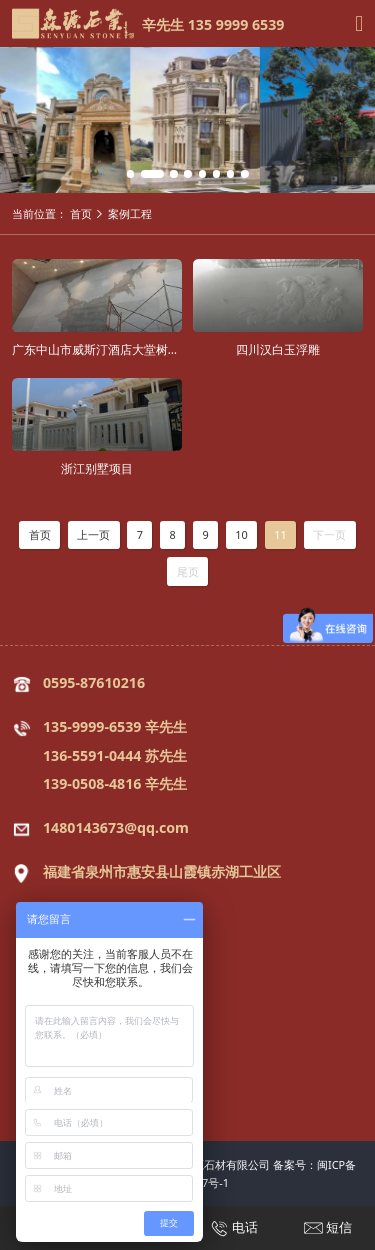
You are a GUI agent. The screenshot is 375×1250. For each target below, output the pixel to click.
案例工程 (130, 213)
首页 (81, 213)
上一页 (93, 534)
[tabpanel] (187, 120)
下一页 (329, 534)
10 (241, 534)
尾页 (188, 571)
